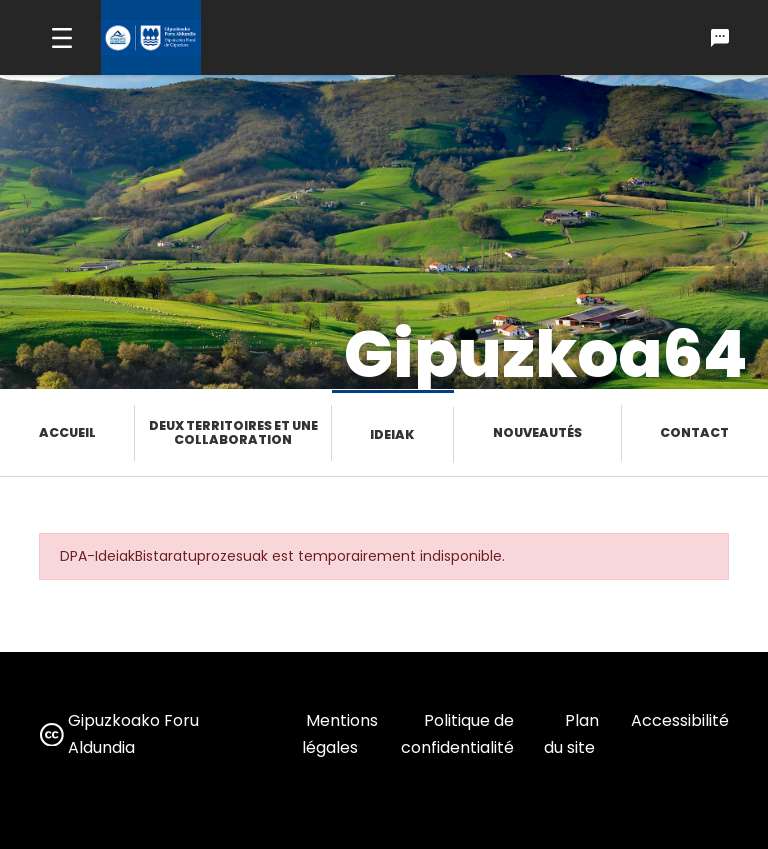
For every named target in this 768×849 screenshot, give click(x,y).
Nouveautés (537, 432)
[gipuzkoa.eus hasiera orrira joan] (151, 37)
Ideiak (392, 434)
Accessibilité (680, 720)
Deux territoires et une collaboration (233, 432)
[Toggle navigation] (62, 37)
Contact (694, 432)
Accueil (67, 432)
